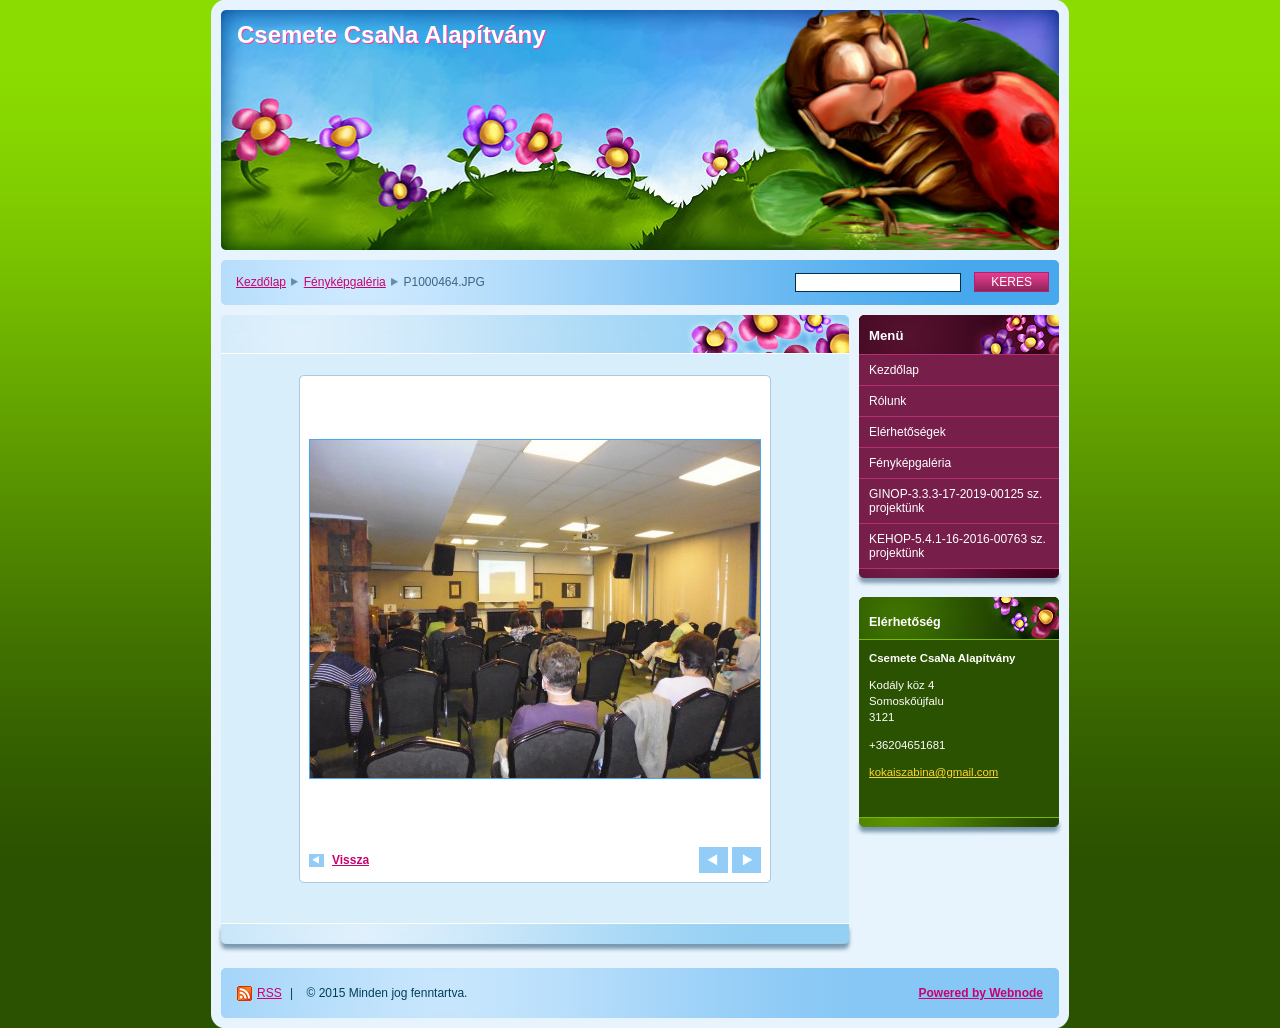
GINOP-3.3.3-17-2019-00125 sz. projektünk (955, 501)
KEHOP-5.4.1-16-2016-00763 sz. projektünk (957, 546)
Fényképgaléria (345, 282)
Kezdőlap (261, 282)
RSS (269, 993)
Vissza (350, 860)
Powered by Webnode (981, 993)
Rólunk (887, 401)
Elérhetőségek (907, 432)
